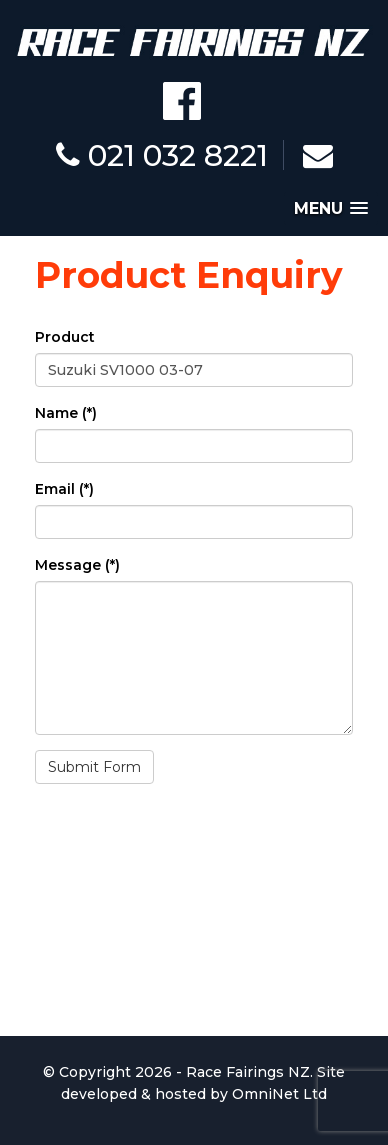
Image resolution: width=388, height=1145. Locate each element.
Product (65, 337)
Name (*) (66, 413)
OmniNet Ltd (279, 1094)
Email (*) (64, 489)
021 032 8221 (162, 155)
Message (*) (77, 565)
